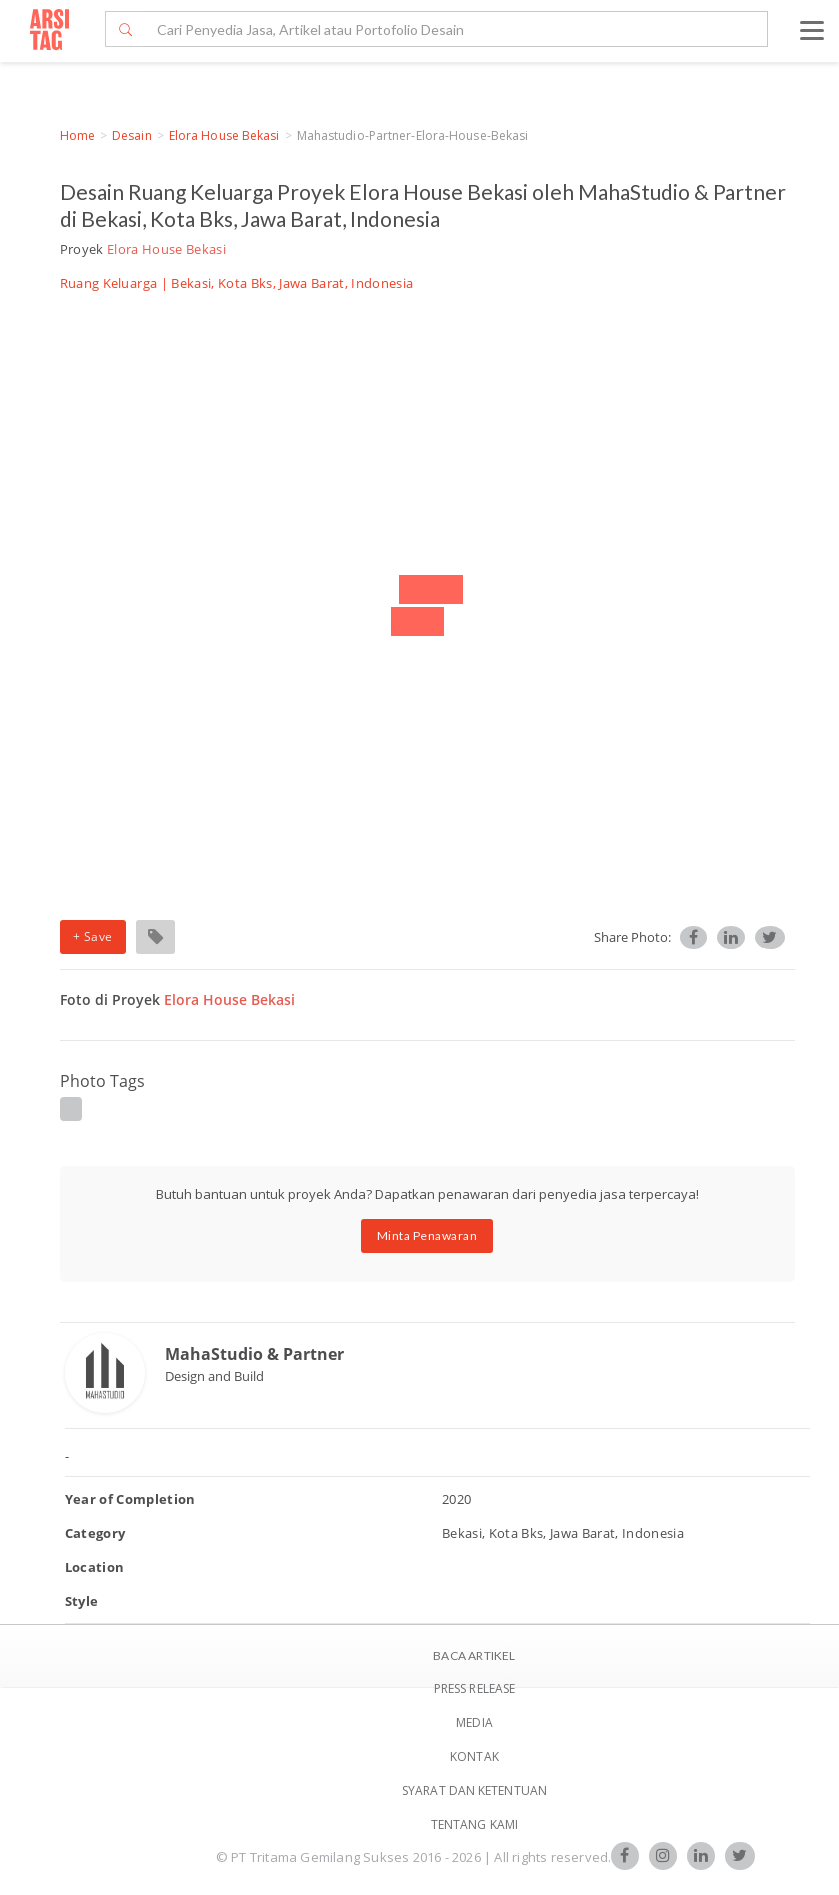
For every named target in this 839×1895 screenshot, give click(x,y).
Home (77, 135)
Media (474, 1722)
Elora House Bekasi (224, 135)
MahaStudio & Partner (254, 1354)
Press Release (474, 1688)
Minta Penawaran (427, 1235)
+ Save (93, 936)
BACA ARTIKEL (474, 1655)
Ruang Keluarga (109, 283)
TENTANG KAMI (474, 1824)
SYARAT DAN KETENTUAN (474, 1790)
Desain (132, 135)
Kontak (474, 1756)
